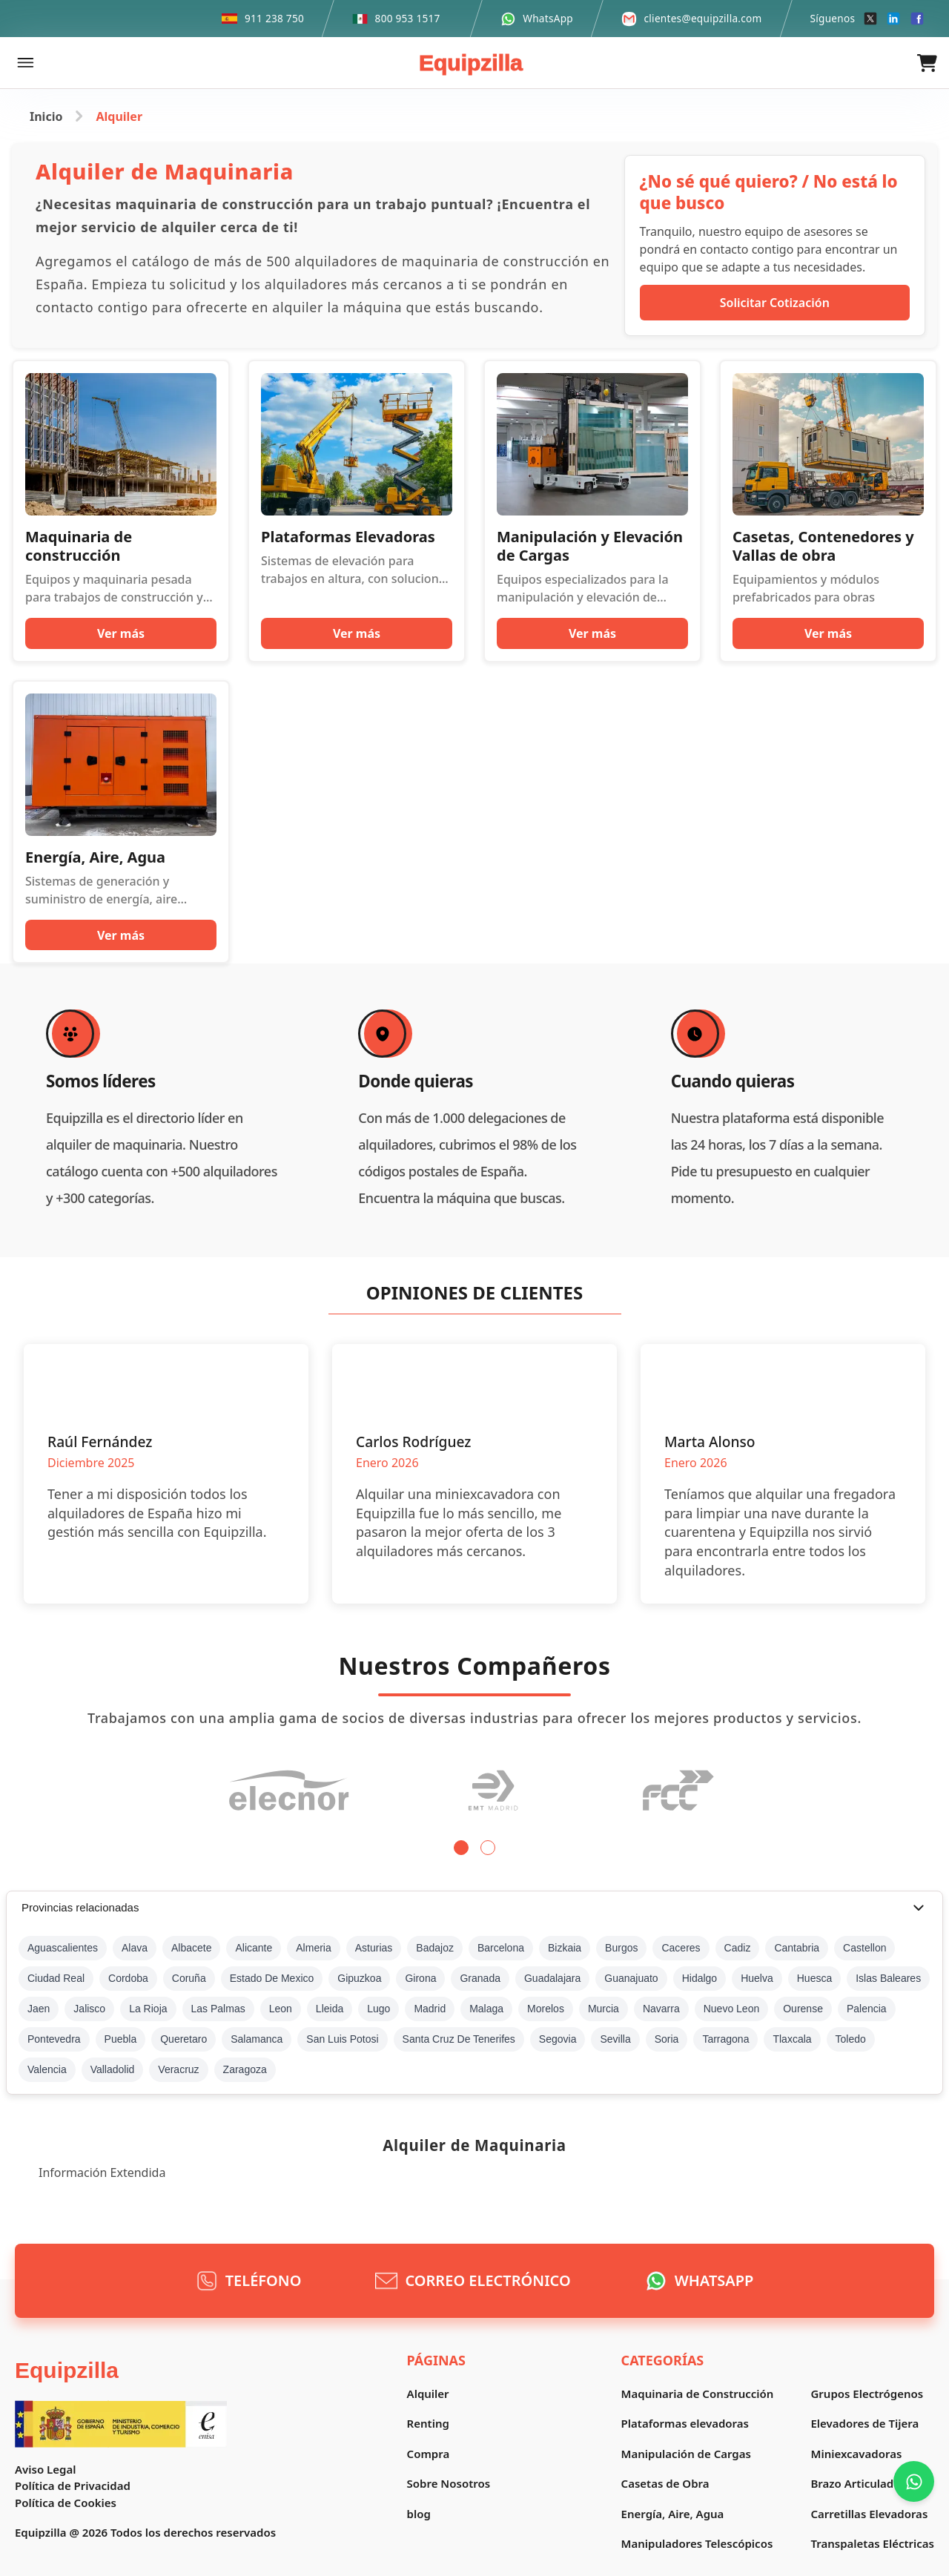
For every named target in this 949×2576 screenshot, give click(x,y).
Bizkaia (564, 1948)
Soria (667, 2039)
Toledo (851, 2039)
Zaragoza (245, 2069)
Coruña (189, 1978)
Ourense (803, 2009)
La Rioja (148, 2009)
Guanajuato (631, 1978)
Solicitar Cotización (775, 302)
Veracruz (178, 2069)
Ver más (121, 633)
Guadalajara (552, 1978)
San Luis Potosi (342, 2039)
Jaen (38, 2009)
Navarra (661, 2009)
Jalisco (89, 2009)
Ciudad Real (56, 1978)
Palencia (867, 2009)
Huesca (814, 1978)
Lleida (329, 2009)
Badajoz (435, 1948)
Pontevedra (54, 2039)
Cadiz (737, 1948)
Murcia (603, 2009)
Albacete (191, 1948)
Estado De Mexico (272, 1978)
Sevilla (615, 2039)
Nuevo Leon (732, 2009)
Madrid (430, 2009)
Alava (135, 1948)
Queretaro (183, 2039)
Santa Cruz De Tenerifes (459, 2039)
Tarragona (725, 2039)
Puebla (121, 2039)
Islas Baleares (888, 1978)
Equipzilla (471, 62)
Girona (420, 1978)
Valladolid (112, 2069)
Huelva (757, 1978)
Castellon (864, 1948)
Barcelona (500, 1948)
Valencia (47, 2069)
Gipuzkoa (359, 1978)
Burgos (621, 1948)
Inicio (46, 116)
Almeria (313, 1948)
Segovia (558, 2039)
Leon (280, 2009)
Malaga (486, 2009)
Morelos (545, 2009)
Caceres (680, 1948)
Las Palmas (218, 2009)
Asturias (374, 1948)
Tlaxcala (792, 2039)
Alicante (253, 1948)
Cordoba (128, 1978)
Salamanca (256, 2039)
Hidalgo (699, 1978)
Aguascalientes (62, 1948)
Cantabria (796, 1948)
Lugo (378, 2009)
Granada (480, 1978)
